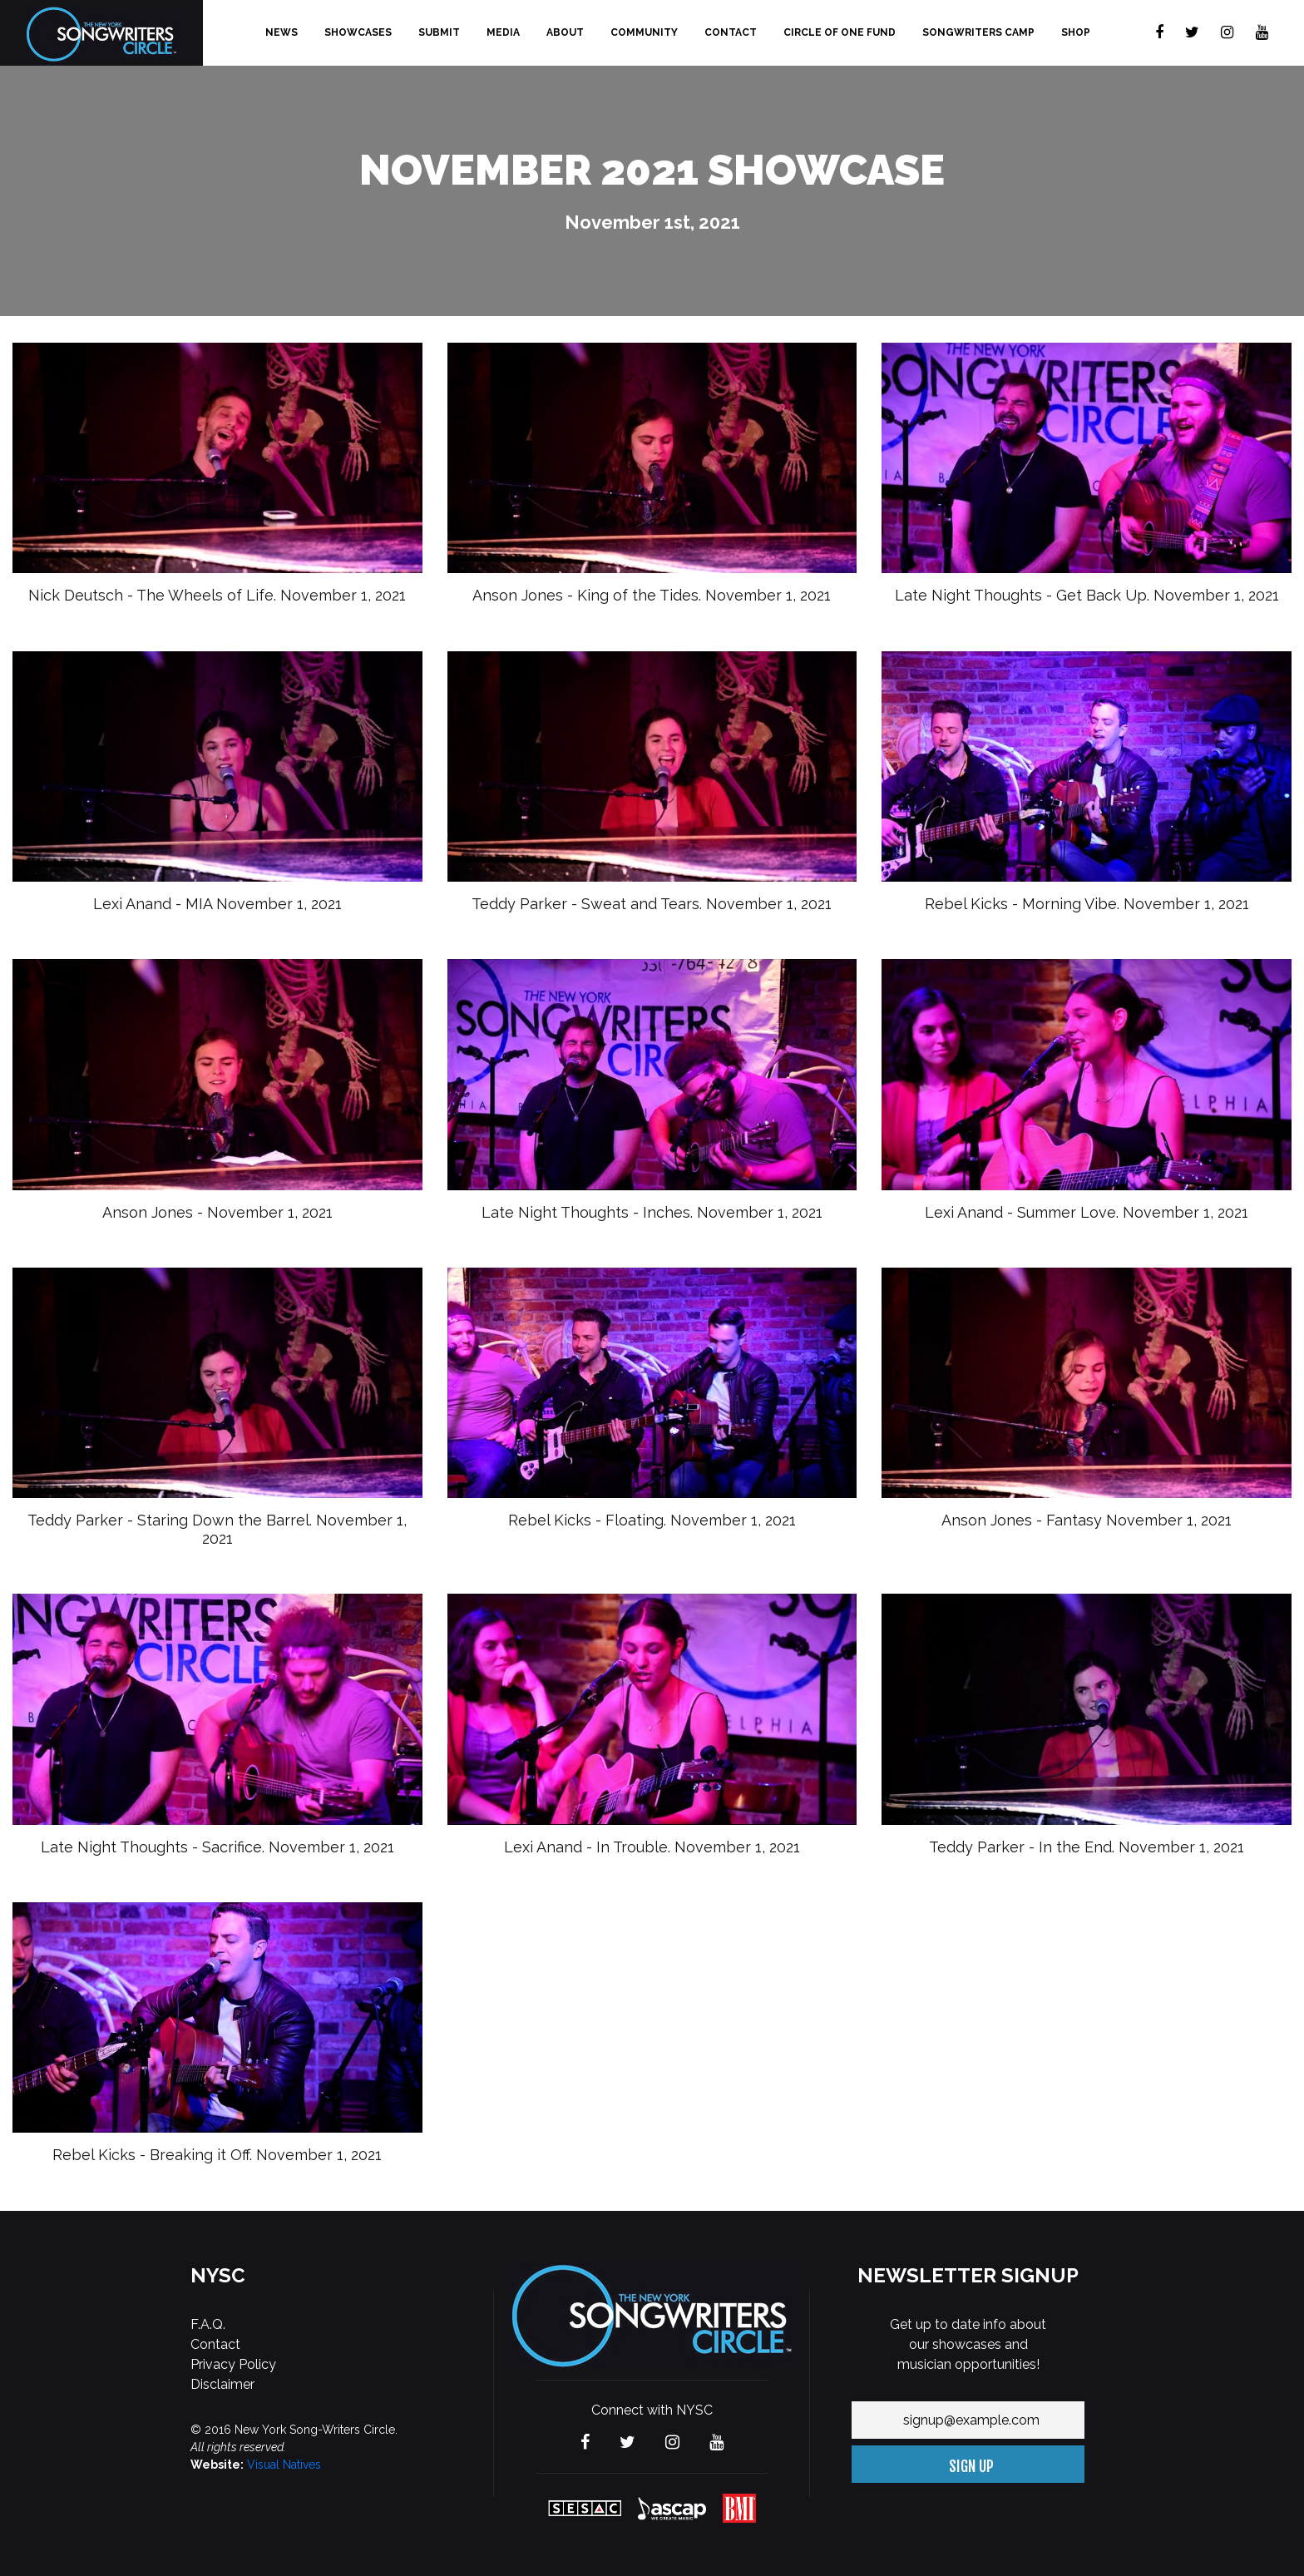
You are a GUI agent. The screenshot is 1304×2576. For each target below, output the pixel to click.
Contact (730, 32)
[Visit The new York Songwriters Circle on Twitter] (1192, 33)
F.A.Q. (207, 2324)
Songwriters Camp (978, 32)
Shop (1075, 32)
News (281, 32)
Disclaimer (222, 2384)
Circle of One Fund (839, 32)
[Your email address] (968, 2420)
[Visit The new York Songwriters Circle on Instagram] (1227, 33)
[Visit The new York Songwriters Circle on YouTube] (1262, 33)
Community (644, 32)
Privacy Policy (233, 2364)
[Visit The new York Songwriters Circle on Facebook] (1159, 33)
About (565, 32)
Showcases (358, 32)
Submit (439, 32)
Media (503, 32)
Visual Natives (284, 2464)
